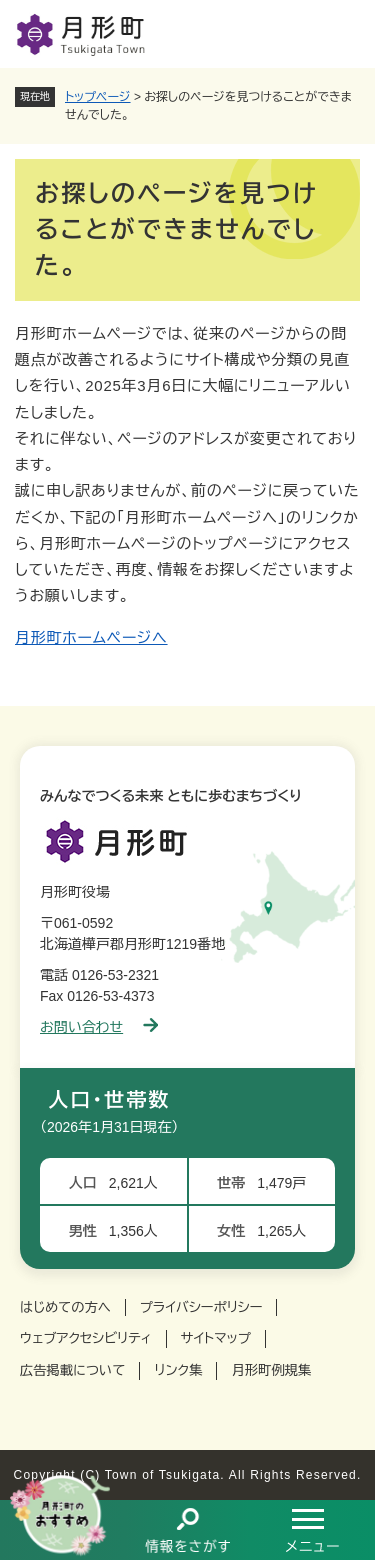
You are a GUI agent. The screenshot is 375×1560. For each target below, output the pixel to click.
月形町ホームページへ (91, 637)
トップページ (98, 97)
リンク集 (178, 1370)
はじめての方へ (65, 1307)
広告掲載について (72, 1370)
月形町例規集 (271, 1370)
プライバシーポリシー (201, 1307)
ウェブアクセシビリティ (86, 1338)
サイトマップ (216, 1338)
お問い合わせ (99, 1027)
